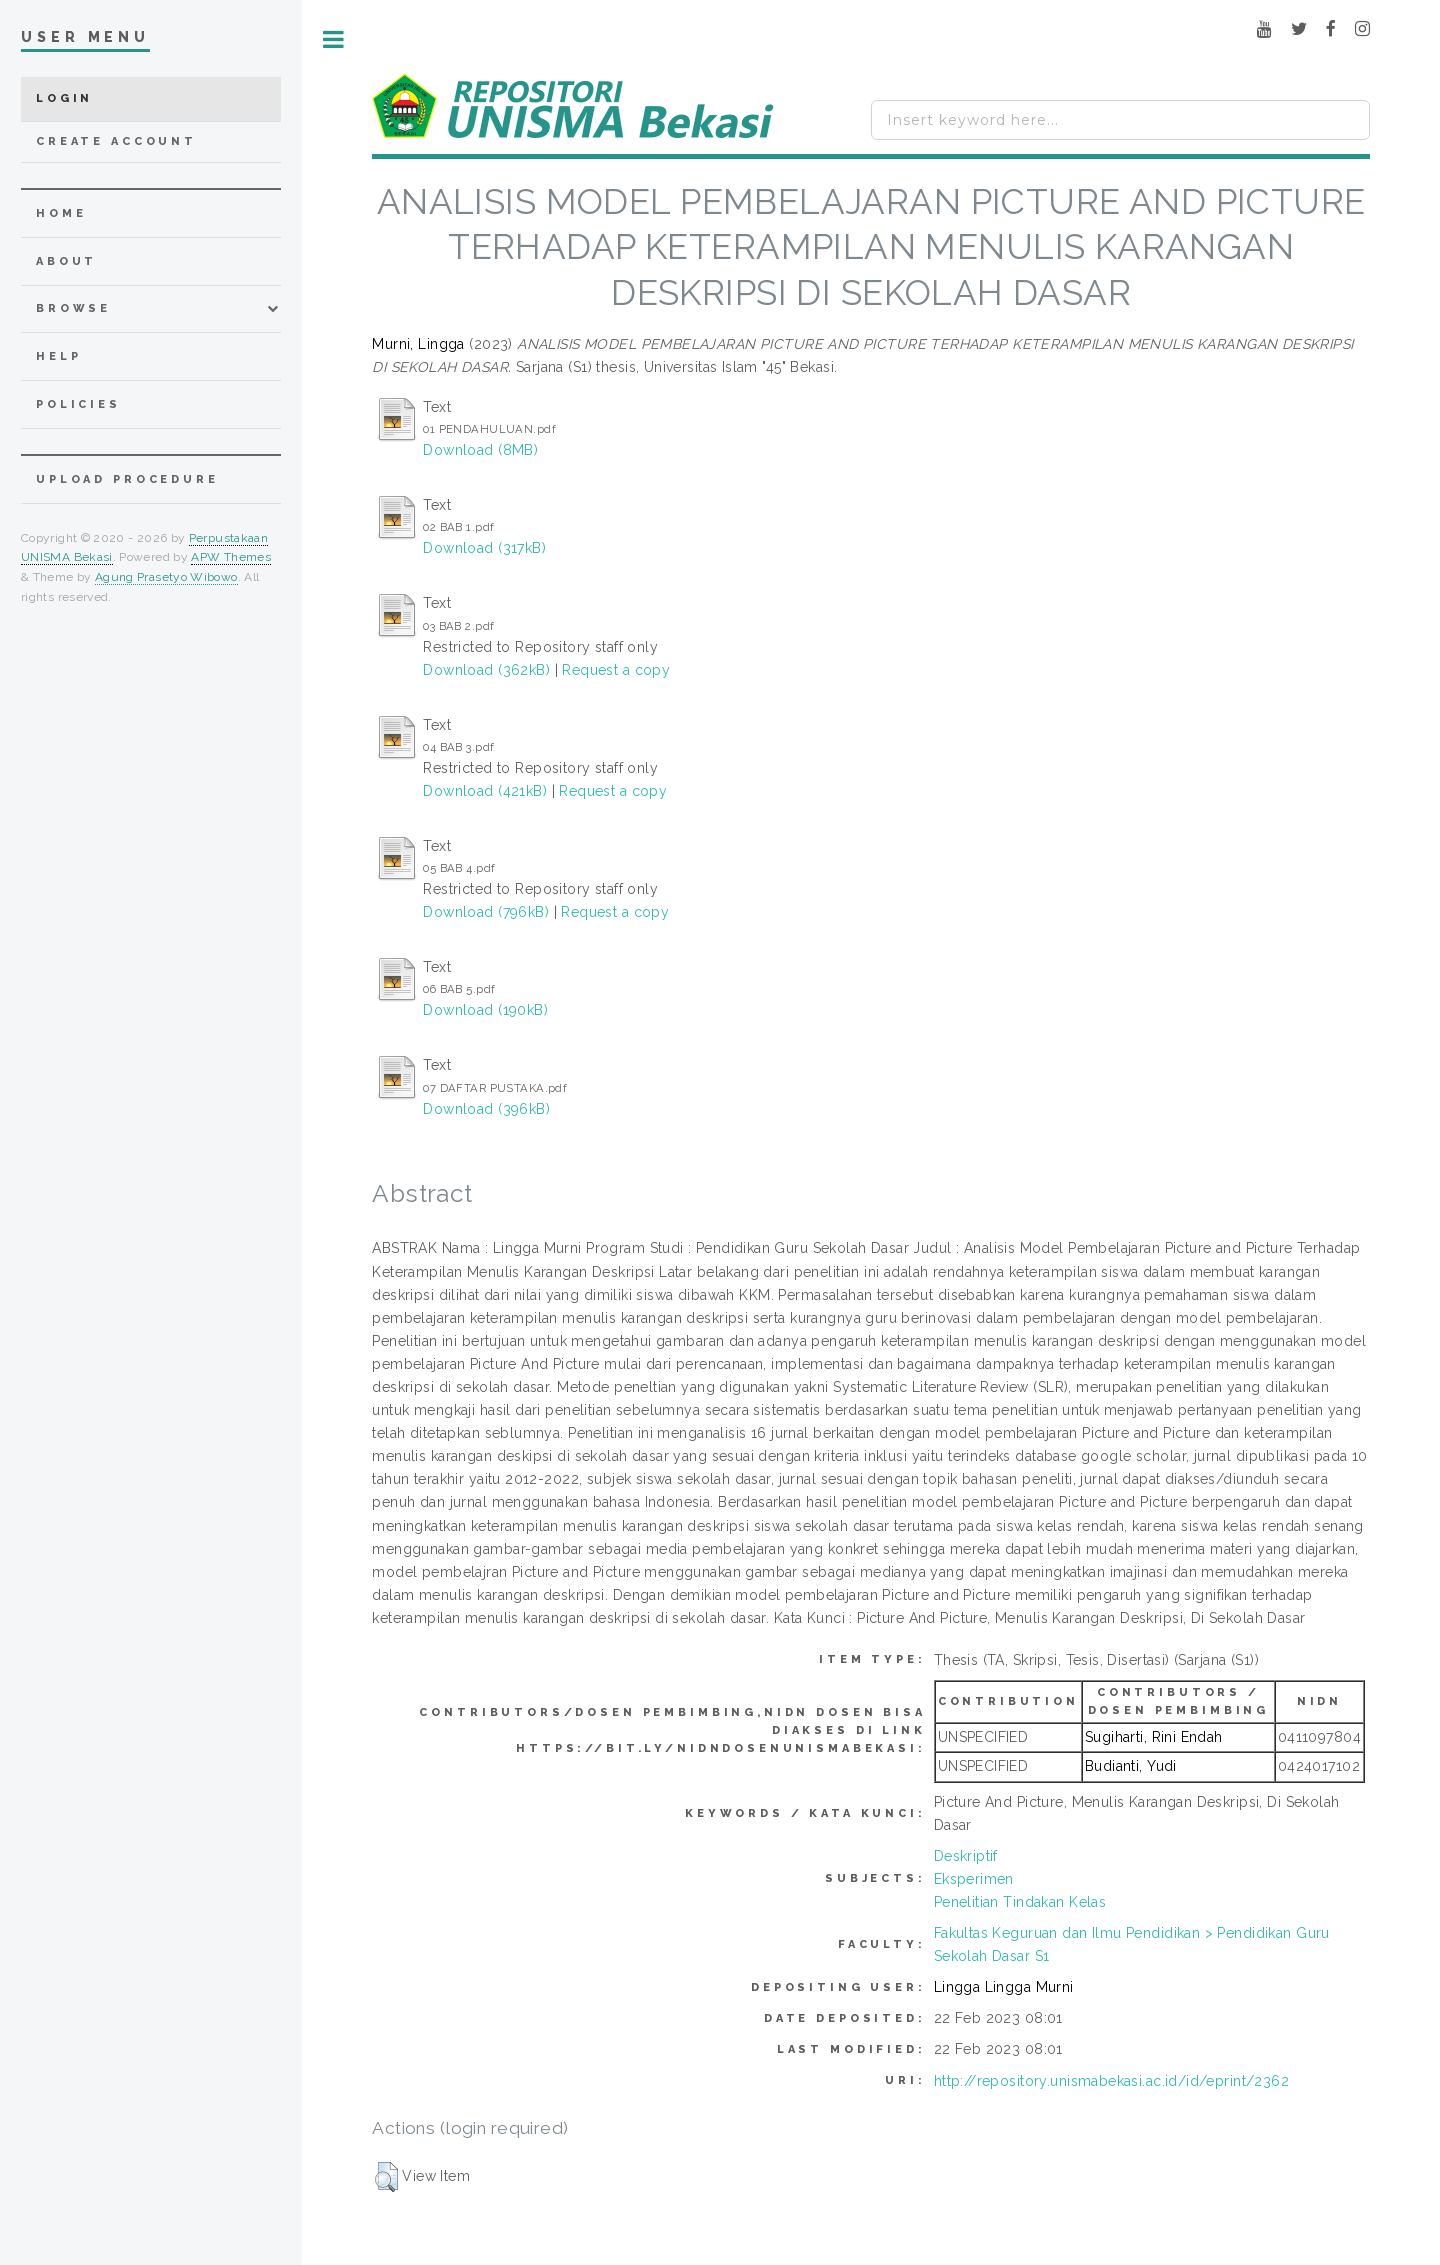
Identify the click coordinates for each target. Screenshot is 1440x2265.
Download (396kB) (486, 1109)
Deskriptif (966, 1856)
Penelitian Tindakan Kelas (1020, 1902)
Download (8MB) (480, 450)
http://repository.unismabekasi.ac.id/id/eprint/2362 (1111, 2081)
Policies (78, 404)
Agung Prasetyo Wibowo (166, 577)
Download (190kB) (485, 1010)
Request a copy (616, 670)
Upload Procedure (127, 479)
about (66, 261)
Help (58, 356)
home (61, 213)
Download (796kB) (486, 912)
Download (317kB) (484, 548)
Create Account (116, 141)
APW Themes (231, 557)
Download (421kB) (485, 791)
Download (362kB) (486, 670)
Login (64, 98)
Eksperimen (974, 1879)
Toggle (333, 39)
